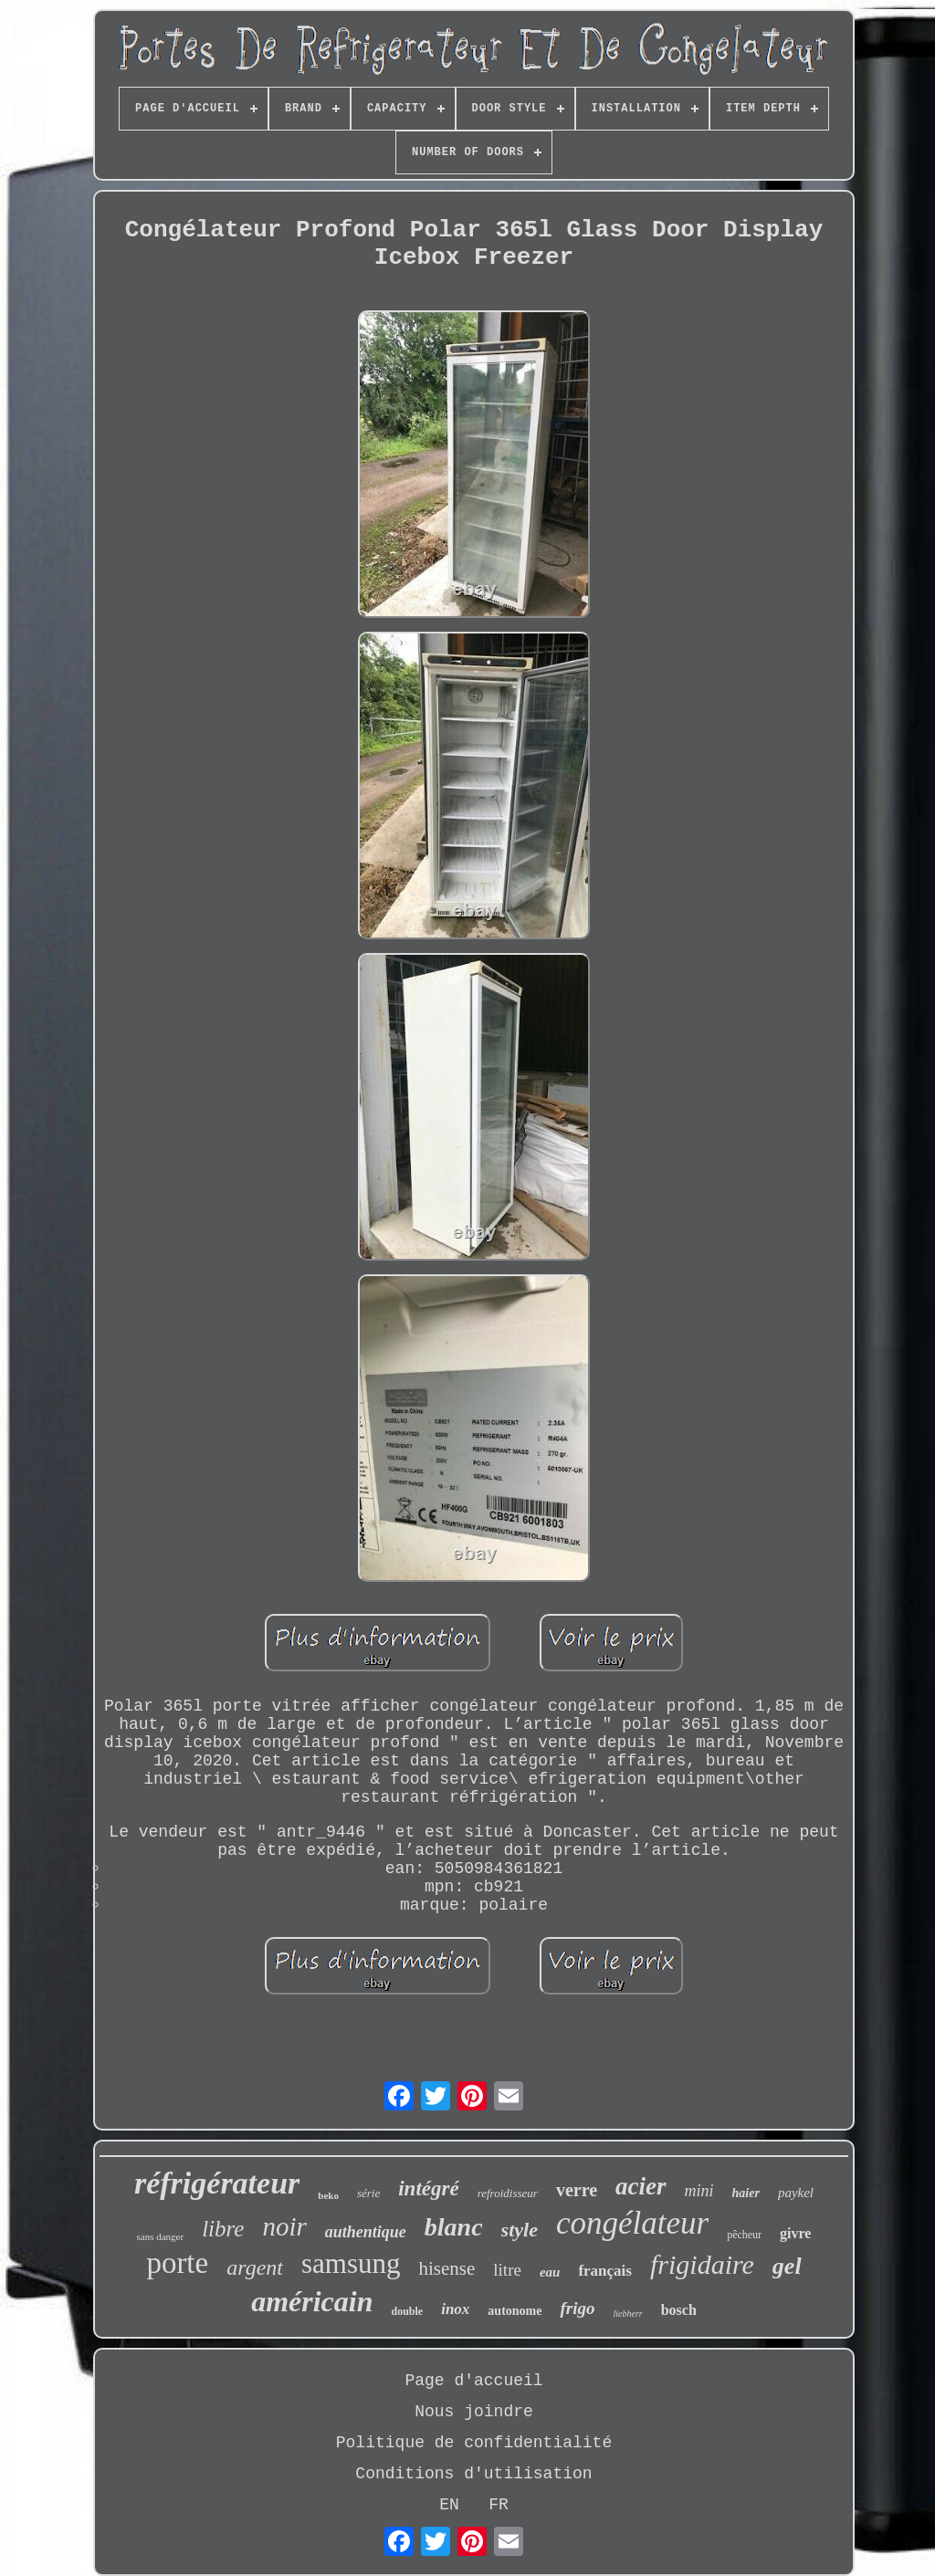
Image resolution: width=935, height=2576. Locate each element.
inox (455, 2309)
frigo (577, 2308)
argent (254, 2267)
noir (284, 2226)
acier (640, 2186)
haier (746, 2193)
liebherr (627, 2314)
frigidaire (702, 2264)
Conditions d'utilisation (473, 2474)
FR (499, 2505)
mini (699, 2191)
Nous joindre (474, 2412)
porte (177, 2262)
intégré (428, 2188)
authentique (365, 2232)
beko (328, 2195)
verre (576, 2190)
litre (507, 2269)
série (368, 2193)
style (519, 2229)
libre (223, 2228)
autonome (514, 2311)
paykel (796, 2192)
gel (787, 2266)
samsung (351, 2263)
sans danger (160, 2236)
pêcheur (744, 2234)
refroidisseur (508, 2193)
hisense (446, 2268)
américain (312, 2301)
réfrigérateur (216, 2183)
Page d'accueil (473, 2381)
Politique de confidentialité (474, 2443)
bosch (679, 2310)
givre (795, 2233)
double (407, 2311)
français (605, 2270)
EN (449, 2505)
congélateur (632, 2223)
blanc (454, 2227)
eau (550, 2272)
